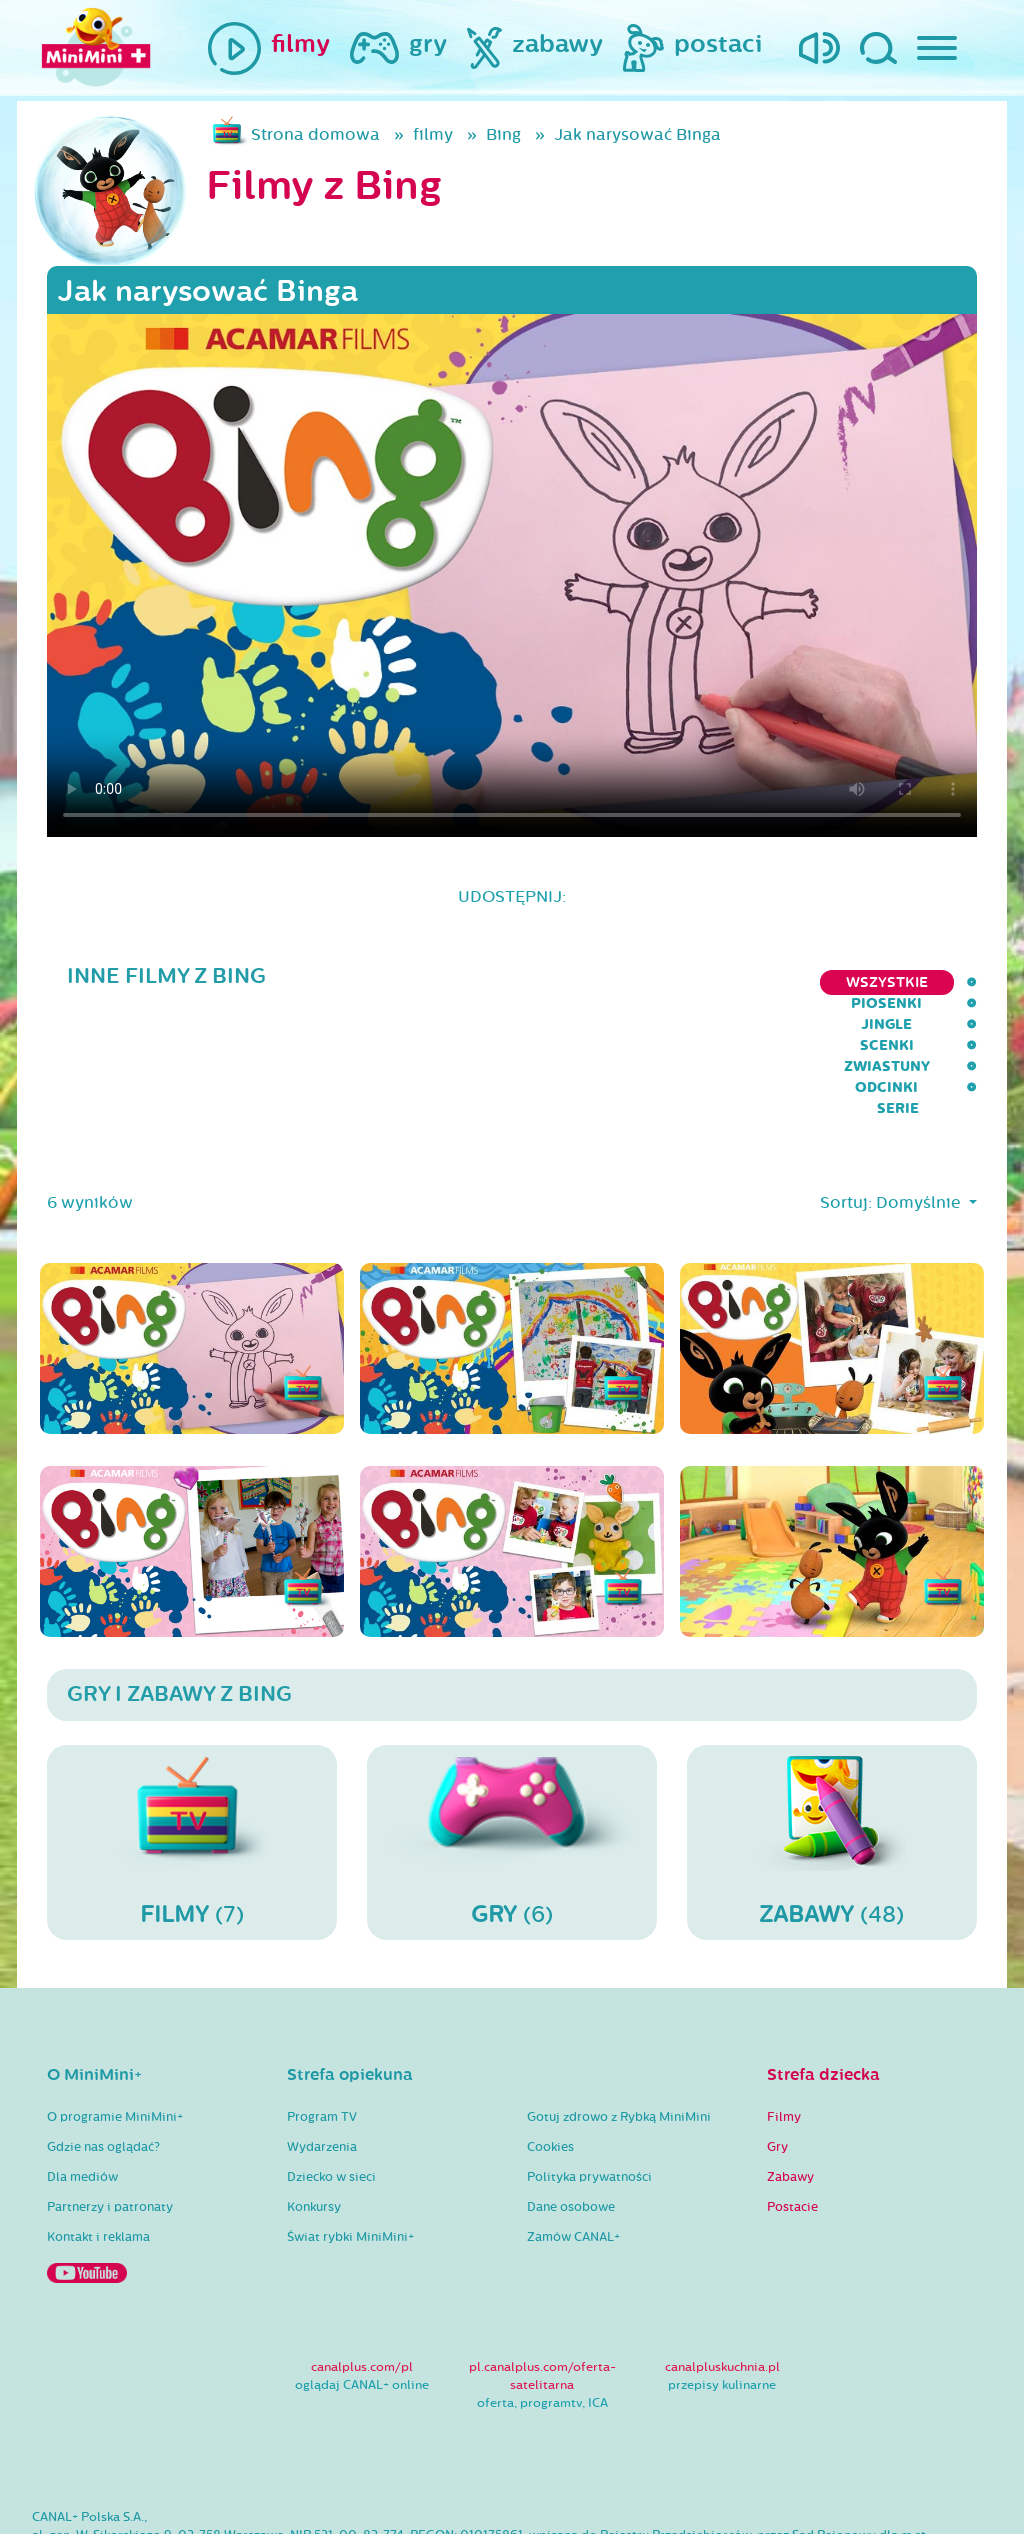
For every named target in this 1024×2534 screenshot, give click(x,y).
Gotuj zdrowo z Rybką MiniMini (619, 2014)
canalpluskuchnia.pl (722, 2264)
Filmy (784, 2014)
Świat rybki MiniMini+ (350, 2134)
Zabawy (790, 2074)
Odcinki (869, 982)
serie (956, 982)
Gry (777, 2044)
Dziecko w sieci (331, 2074)
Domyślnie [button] (920, 1099)
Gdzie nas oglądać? (103, 2044)
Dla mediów (82, 2074)
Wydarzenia (322, 2044)
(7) (192, 1739)
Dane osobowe (571, 2104)
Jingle (570, 982)
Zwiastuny (761, 982)
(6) (512, 1739)
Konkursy (314, 2104)
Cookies (550, 2044)
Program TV (322, 2014)
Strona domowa (315, 134)
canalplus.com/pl (362, 2264)
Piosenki (475, 982)
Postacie (792, 2104)
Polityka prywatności (589, 2074)
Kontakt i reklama (98, 2134)
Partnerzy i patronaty (110, 2104)
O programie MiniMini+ (115, 2014)
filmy (433, 134)
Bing (503, 134)
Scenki (657, 982)
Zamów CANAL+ (573, 2134)
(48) (832, 1739)
